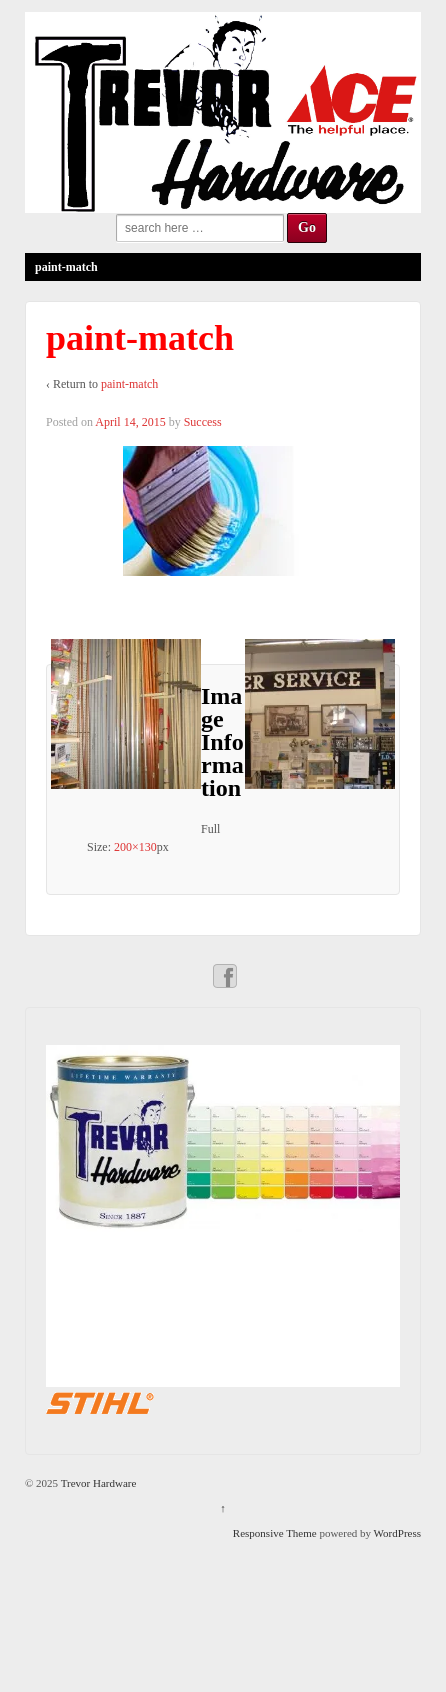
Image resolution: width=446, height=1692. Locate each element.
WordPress (397, 1533)
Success (203, 422)
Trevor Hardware (97, 1483)
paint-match (129, 384)
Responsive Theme (275, 1533)
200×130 (135, 847)
